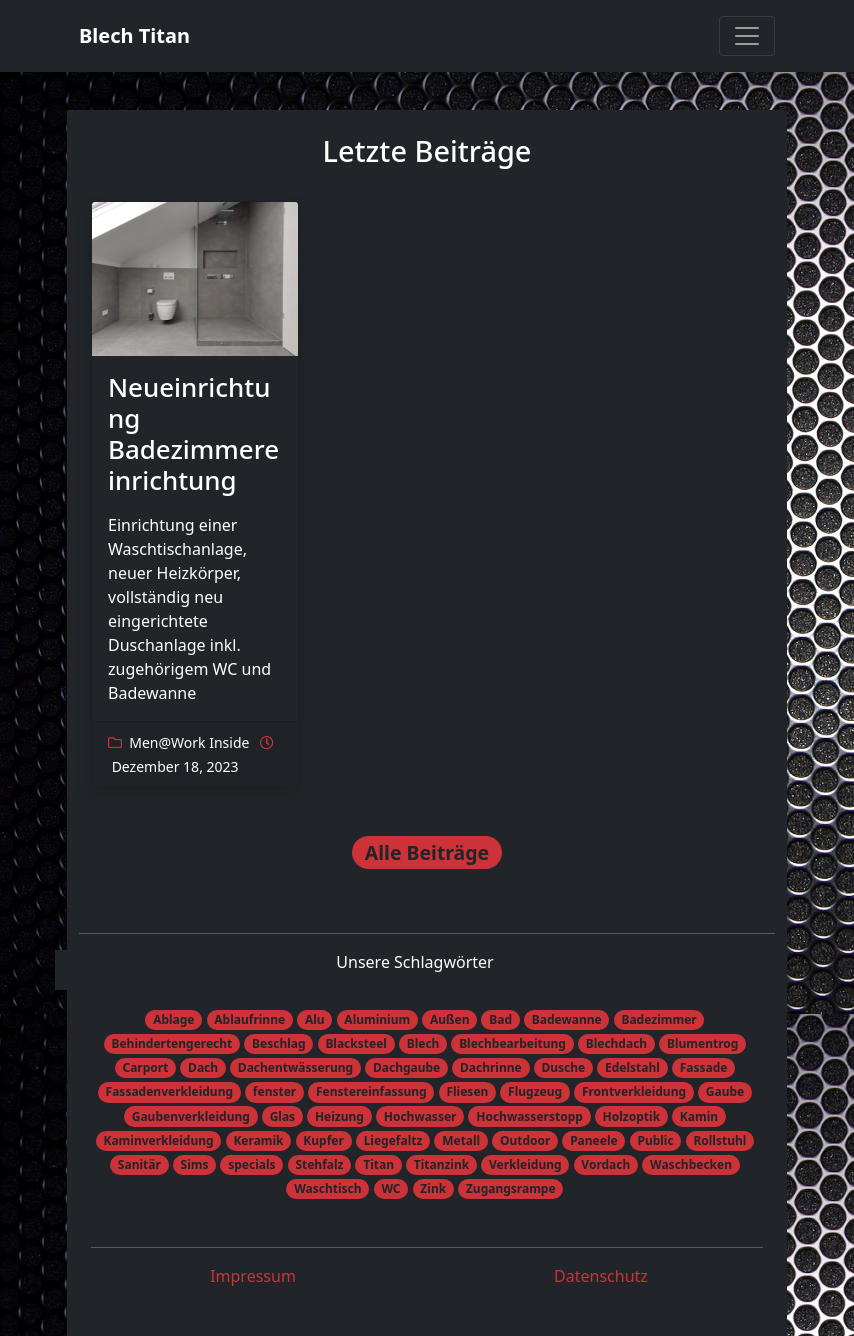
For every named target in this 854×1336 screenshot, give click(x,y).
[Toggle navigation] (747, 36)
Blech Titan (134, 35)
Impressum (253, 1276)
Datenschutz (601, 1276)
